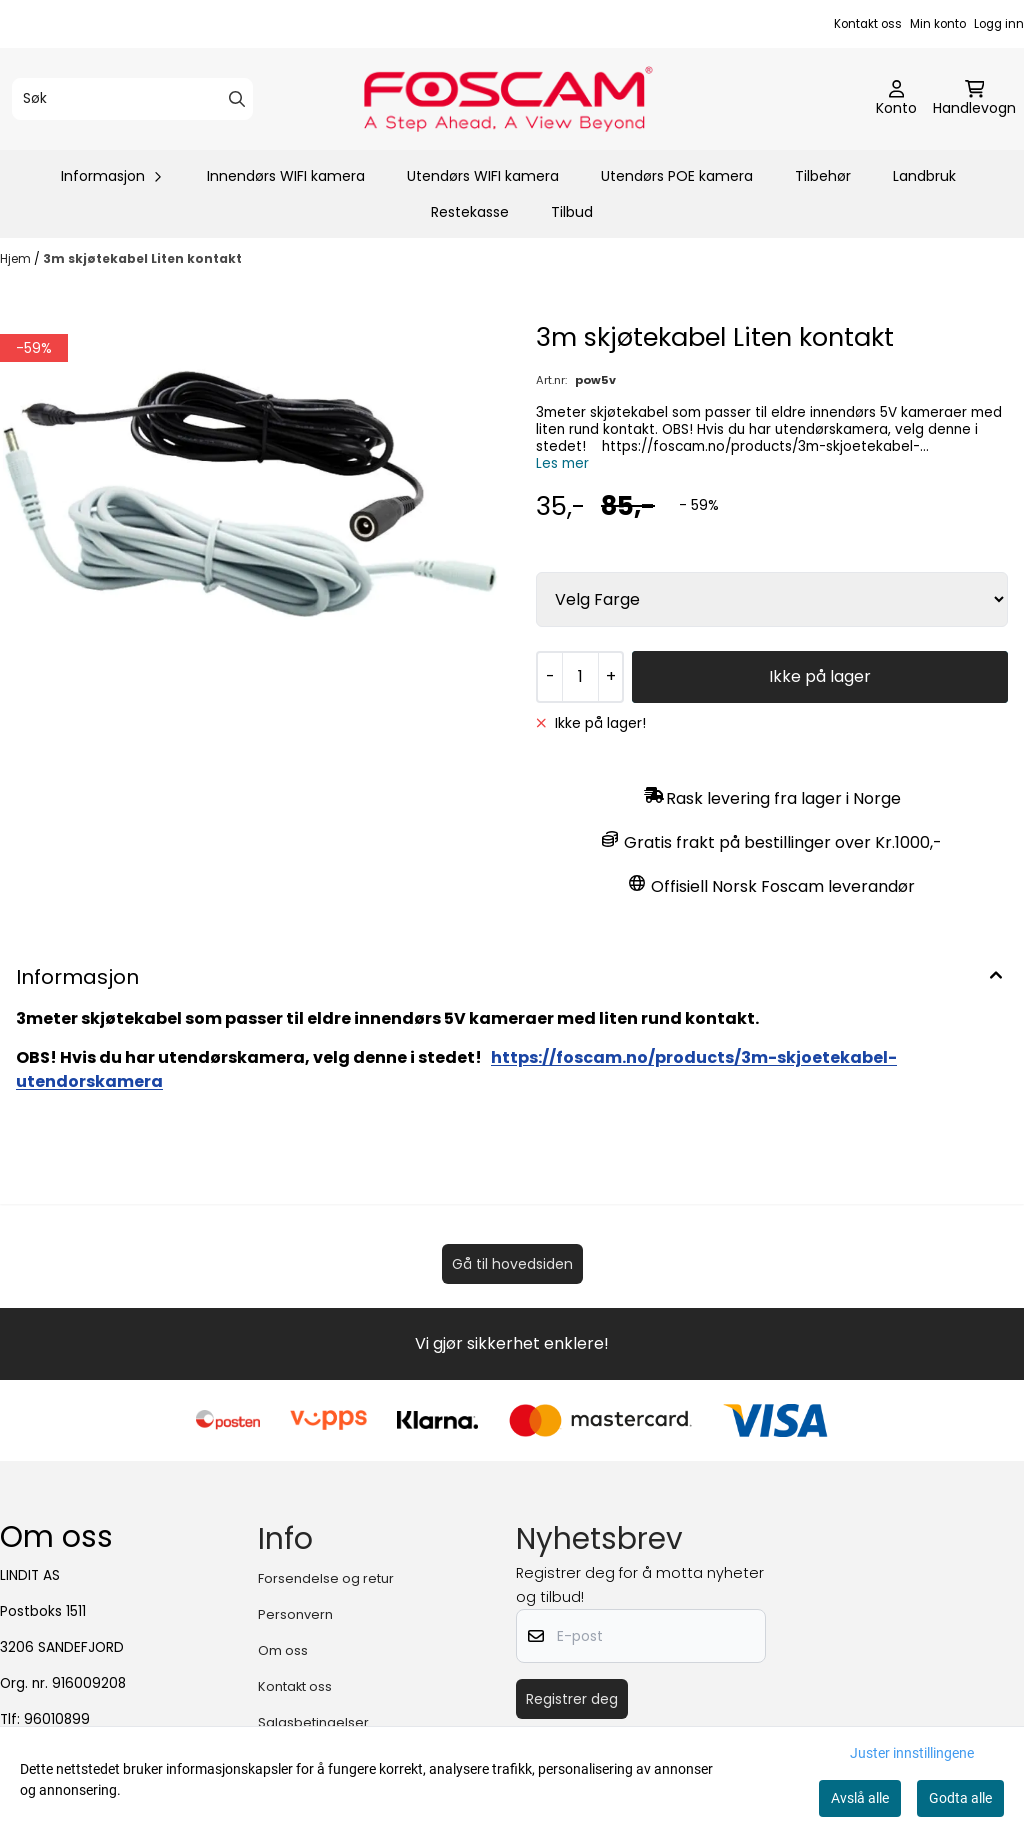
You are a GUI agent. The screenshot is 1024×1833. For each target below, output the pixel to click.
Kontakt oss (868, 24)
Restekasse (470, 212)
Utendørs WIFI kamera (483, 176)
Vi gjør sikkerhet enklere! (512, 1343)
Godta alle (960, 1798)
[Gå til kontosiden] (896, 99)
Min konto (938, 24)
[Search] (237, 99)
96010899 (57, 1719)
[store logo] (518, 99)
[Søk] (132, 99)
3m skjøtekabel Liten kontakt (142, 258)
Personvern (295, 1614)
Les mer (562, 463)
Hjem (17, 258)
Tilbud (572, 212)
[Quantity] (580, 677)
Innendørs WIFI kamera (286, 176)
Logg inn (999, 24)
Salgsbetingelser (313, 1722)
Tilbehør (823, 176)
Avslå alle (860, 1798)
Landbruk (924, 176)
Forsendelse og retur (326, 1578)
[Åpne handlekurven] (974, 99)
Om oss (283, 1650)
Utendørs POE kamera (677, 176)
